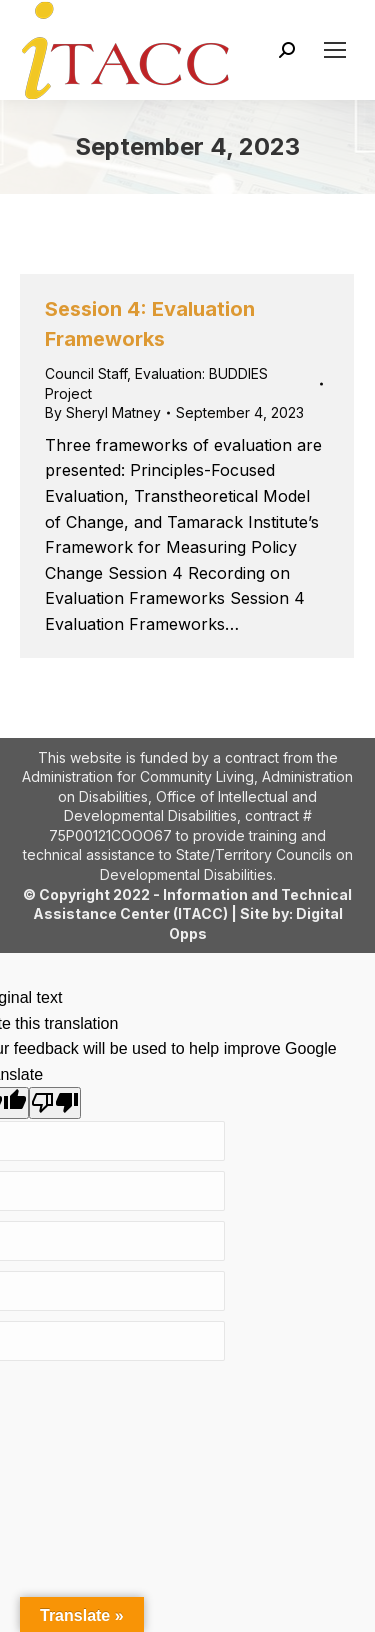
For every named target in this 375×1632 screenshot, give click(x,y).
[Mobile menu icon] (335, 50)
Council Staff (86, 373)
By (103, 412)
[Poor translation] (55, 1103)
